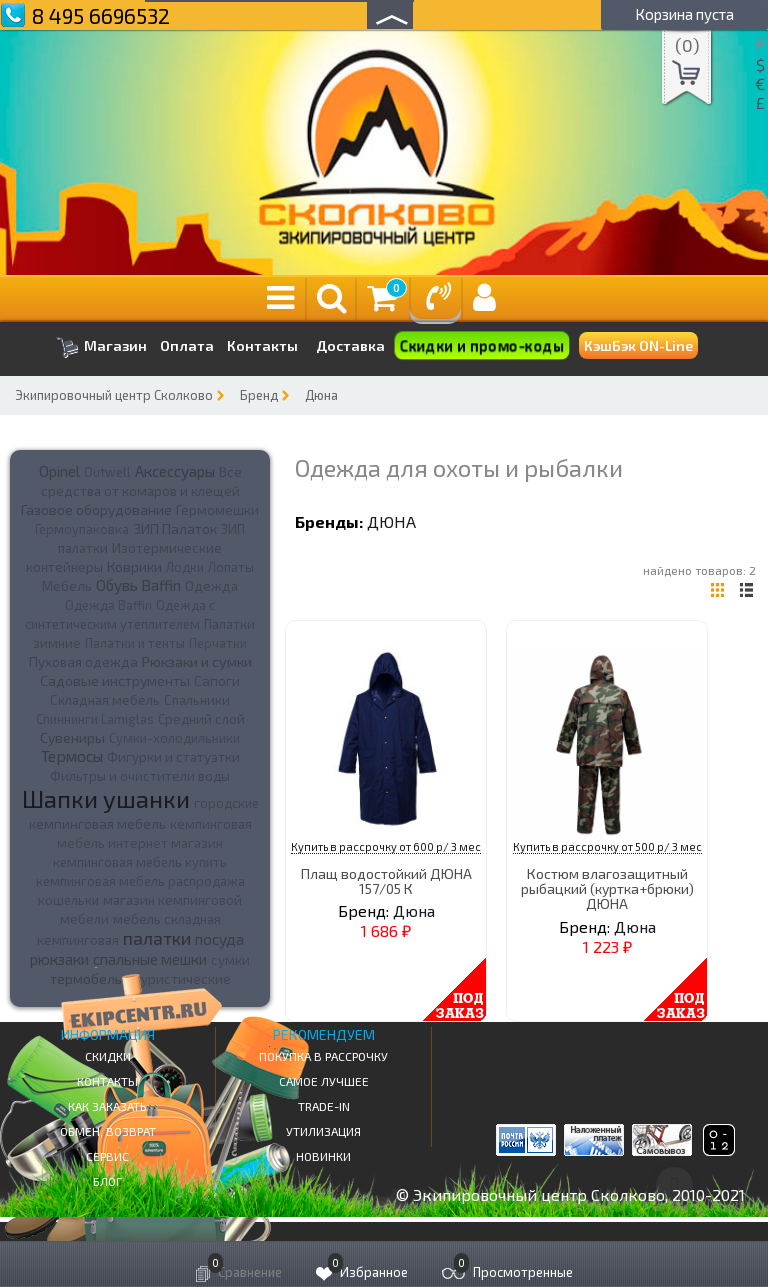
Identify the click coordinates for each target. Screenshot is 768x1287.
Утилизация (323, 1131)
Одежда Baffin (108, 605)
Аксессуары (175, 471)
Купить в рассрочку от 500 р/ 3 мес (607, 846)
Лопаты (231, 567)
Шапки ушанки (106, 798)
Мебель (67, 586)
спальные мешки (150, 959)
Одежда (211, 586)
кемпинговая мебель (97, 823)
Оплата (187, 346)
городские (226, 803)
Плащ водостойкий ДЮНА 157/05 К (386, 881)
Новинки (323, 1156)
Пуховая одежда (83, 661)
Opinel (59, 471)
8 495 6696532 (101, 15)
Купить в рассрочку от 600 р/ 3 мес (386, 846)
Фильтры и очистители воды (140, 776)
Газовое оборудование (96, 509)
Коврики (134, 566)
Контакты (262, 346)
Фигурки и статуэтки (173, 757)
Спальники (197, 700)
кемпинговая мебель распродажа (140, 881)
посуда (219, 939)
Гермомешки (217, 510)
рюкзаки (59, 959)
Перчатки (218, 643)
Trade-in (324, 1106)
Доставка (350, 345)
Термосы (72, 755)
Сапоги (217, 680)
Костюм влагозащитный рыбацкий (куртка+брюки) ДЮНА (607, 889)
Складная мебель (105, 700)
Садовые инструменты (115, 680)
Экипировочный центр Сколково (114, 395)
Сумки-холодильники (174, 738)
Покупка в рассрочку (323, 1056)
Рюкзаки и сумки (197, 661)
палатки (157, 938)
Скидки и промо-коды (481, 346)
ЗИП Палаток (175, 528)
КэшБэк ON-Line (638, 345)
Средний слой (201, 719)
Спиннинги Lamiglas (95, 719)
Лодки (185, 567)
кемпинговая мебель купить (140, 862)
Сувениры (72, 737)
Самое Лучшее (324, 1081)
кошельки (68, 900)
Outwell (107, 472)
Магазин (101, 347)
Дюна (321, 395)
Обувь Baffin (138, 585)
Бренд (259, 395)
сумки (230, 960)
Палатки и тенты (135, 643)
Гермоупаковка (82, 529)
